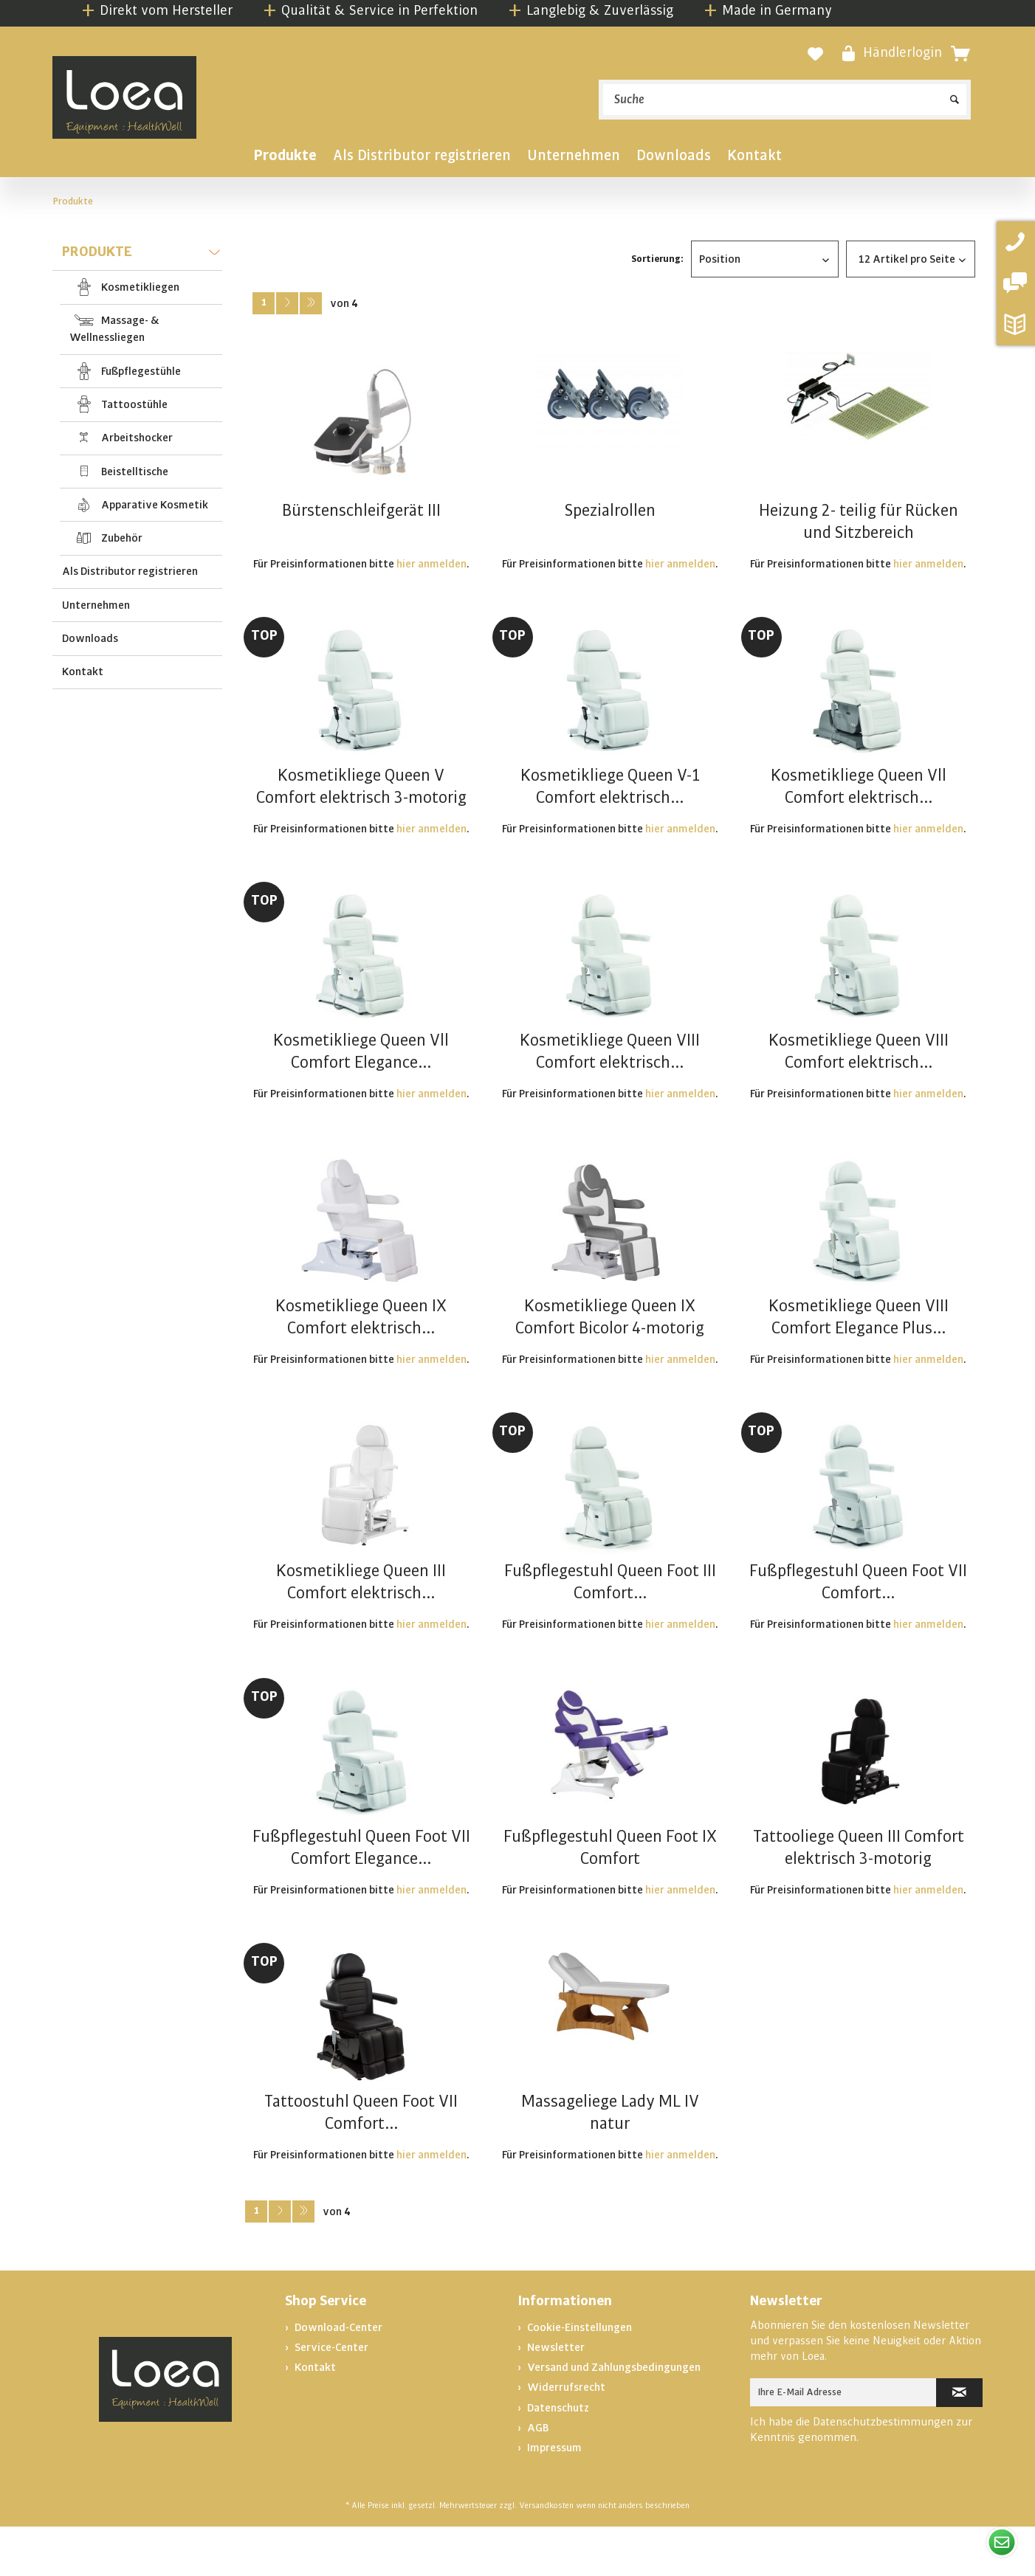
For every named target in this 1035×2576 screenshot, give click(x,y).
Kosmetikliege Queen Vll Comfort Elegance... (361, 1051)
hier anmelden (431, 564)
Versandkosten (546, 2505)
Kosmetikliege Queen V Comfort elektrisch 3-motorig (361, 787)
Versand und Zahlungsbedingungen (613, 2367)
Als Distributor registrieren (130, 571)
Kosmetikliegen (139, 287)
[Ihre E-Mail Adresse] (843, 2392)
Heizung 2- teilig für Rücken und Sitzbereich (858, 522)
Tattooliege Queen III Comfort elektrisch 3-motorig (858, 1848)
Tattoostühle (133, 404)
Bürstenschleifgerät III (361, 510)
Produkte (141, 253)
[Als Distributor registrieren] (422, 158)
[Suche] (785, 100)
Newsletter (555, 2347)
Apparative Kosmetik (153, 505)
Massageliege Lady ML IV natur (610, 2113)
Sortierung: (657, 259)
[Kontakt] (754, 158)
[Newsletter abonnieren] (959, 2392)
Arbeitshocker (136, 437)
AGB (537, 2428)
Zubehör (120, 538)
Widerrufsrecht (565, 2387)
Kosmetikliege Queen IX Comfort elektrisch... (361, 1317)
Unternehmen (96, 605)
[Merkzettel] (815, 54)
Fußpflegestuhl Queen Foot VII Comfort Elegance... (361, 1848)
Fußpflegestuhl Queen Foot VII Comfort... (858, 1582)
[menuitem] (785, 100)
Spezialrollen (610, 510)
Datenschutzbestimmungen (883, 2422)
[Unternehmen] (573, 158)
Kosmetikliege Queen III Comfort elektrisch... (361, 1582)
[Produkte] (285, 158)
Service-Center (330, 2347)
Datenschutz (557, 2408)
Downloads (90, 638)
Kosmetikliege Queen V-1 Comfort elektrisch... (610, 787)
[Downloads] (673, 158)
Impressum (553, 2448)
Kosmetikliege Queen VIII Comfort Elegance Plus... (858, 1317)
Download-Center (337, 2327)
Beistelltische (133, 471)
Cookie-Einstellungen (578, 2327)
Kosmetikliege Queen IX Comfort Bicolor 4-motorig (609, 1317)
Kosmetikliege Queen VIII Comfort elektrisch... (610, 1051)
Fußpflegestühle (140, 371)
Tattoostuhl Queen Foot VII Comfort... (361, 2113)
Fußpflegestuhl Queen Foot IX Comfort (610, 1848)
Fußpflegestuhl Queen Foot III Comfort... (610, 1582)
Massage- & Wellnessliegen (114, 328)
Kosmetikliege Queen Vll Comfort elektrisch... (858, 787)
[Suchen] (954, 94)
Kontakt (82, 671)
